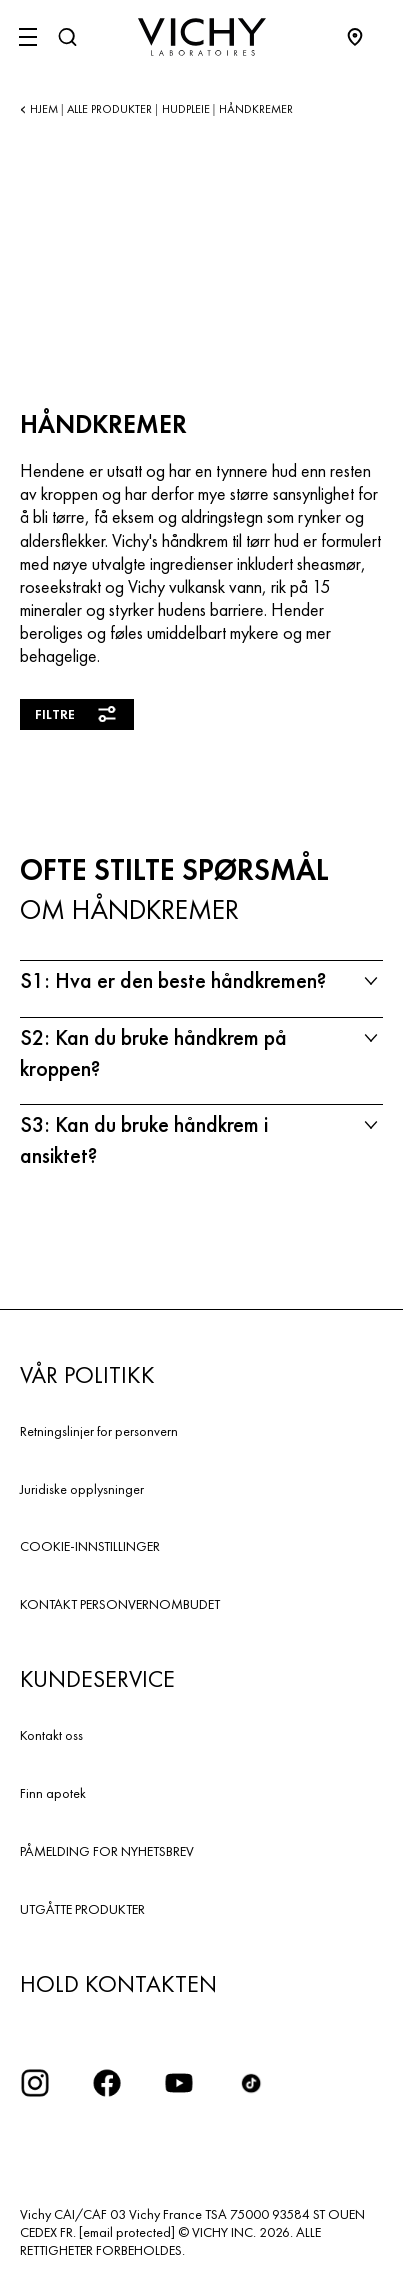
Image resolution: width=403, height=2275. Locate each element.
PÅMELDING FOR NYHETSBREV (107, 1851)
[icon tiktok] (251, 2083)
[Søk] (67, 37)
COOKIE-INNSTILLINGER (90, 1546)
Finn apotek (53, 1793)
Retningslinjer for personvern (99, 1431)
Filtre (77, 714)
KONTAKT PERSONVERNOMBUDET (120, 1604)
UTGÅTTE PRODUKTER (82, 1909)
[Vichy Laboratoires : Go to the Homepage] (202, 37)
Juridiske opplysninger (82, 1489)
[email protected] (127, 2232)
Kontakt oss (51, 1735)
